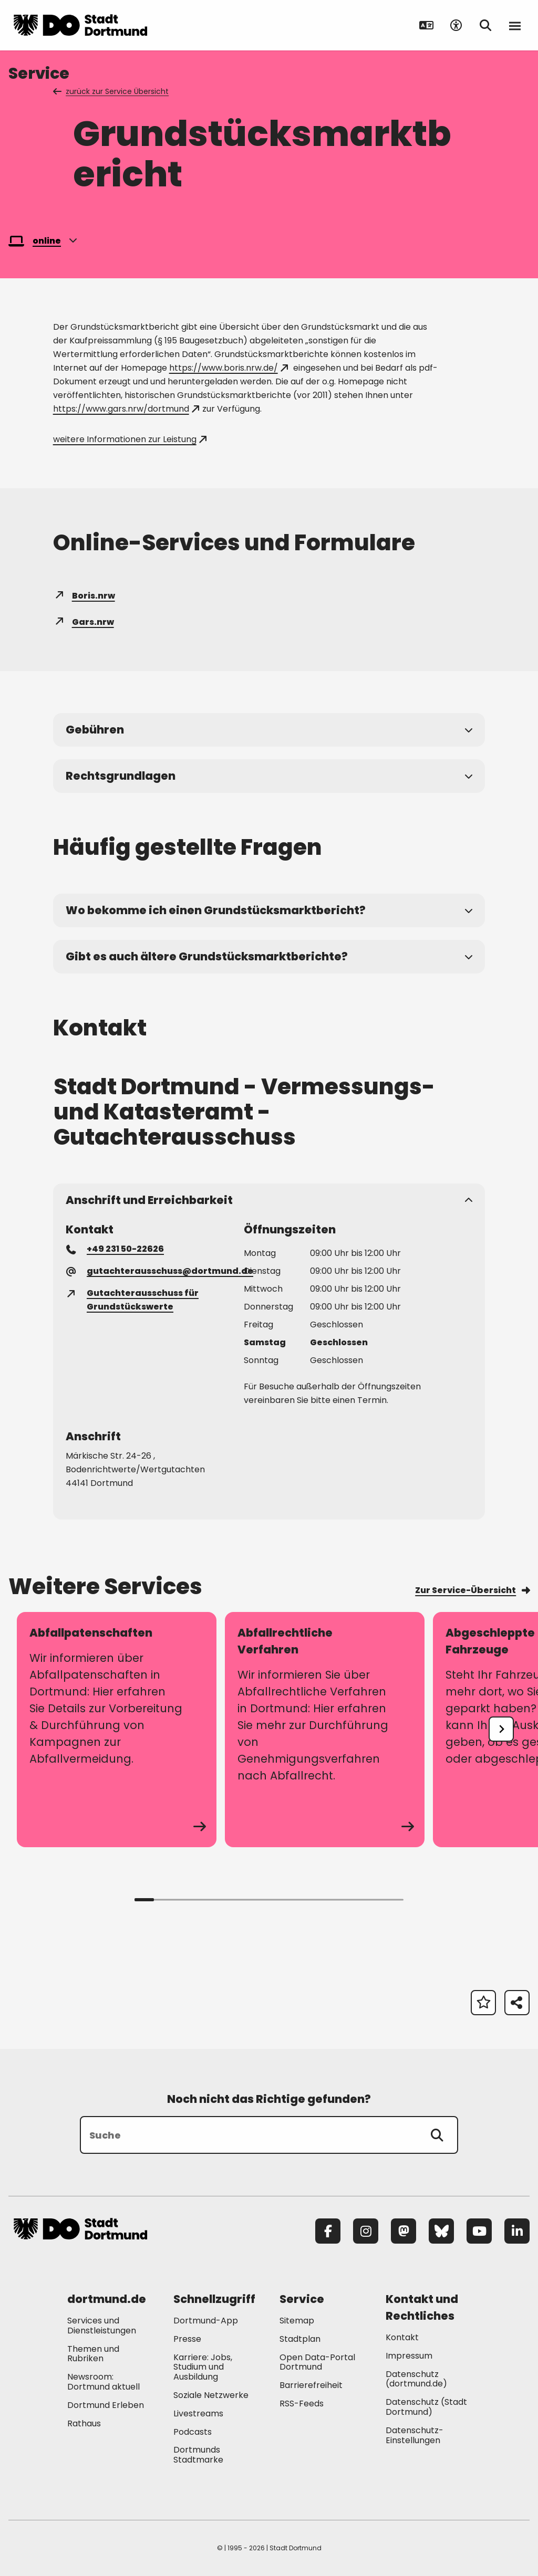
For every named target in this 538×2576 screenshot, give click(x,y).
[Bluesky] (441, 2231)
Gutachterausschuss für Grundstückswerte (133, 1300)
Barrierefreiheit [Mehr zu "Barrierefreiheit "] (311, 2385)
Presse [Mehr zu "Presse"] (187, 2339)
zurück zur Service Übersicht (111, 91)
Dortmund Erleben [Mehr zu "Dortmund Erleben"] (105, 2405)
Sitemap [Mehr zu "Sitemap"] (297, 2321)
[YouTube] (479, 2231)
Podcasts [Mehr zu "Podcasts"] (192, 2432)
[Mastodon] (403, 2231)
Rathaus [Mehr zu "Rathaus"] (84, 2423)
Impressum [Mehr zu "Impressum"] (409, 2356)
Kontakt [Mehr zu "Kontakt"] (402, 2337)
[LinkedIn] (517, 2231)
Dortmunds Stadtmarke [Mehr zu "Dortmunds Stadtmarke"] (198, 2455)
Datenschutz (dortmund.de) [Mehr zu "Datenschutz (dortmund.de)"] (416, 2379)
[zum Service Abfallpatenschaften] (116, 1729)
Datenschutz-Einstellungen (414, 2436)
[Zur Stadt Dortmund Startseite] (80, 25)
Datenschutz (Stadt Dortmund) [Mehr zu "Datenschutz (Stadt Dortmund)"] (426, 2407)
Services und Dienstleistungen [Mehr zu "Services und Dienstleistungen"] (101, 2326)
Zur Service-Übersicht (472, 1590)
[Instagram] (365, 2231)
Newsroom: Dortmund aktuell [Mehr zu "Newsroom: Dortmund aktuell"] (103, 2382)
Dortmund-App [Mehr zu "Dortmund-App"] (205, 2321)
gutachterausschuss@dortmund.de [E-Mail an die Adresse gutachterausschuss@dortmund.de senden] (160, 1270)
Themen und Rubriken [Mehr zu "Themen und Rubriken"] (93, 2354)
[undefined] (501, 1729)
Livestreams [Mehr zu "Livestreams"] (198, 2413)
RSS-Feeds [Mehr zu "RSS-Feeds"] (302, 2403)
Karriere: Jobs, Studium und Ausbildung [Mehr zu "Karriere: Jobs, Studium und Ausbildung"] (202, 2367)
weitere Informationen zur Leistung (129, 439)
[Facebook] (327, 2231)
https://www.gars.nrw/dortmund (126, 409)
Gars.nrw (83, 622)
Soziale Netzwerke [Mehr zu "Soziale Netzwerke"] (211, 2395)
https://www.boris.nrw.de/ (228, 368)
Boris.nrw (84, 596)
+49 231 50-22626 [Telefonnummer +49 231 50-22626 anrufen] (115, 1248)
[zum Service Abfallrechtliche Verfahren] (325, 1729)
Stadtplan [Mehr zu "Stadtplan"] (300, 2339)
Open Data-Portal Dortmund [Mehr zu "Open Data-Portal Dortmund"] (317, 2362)
